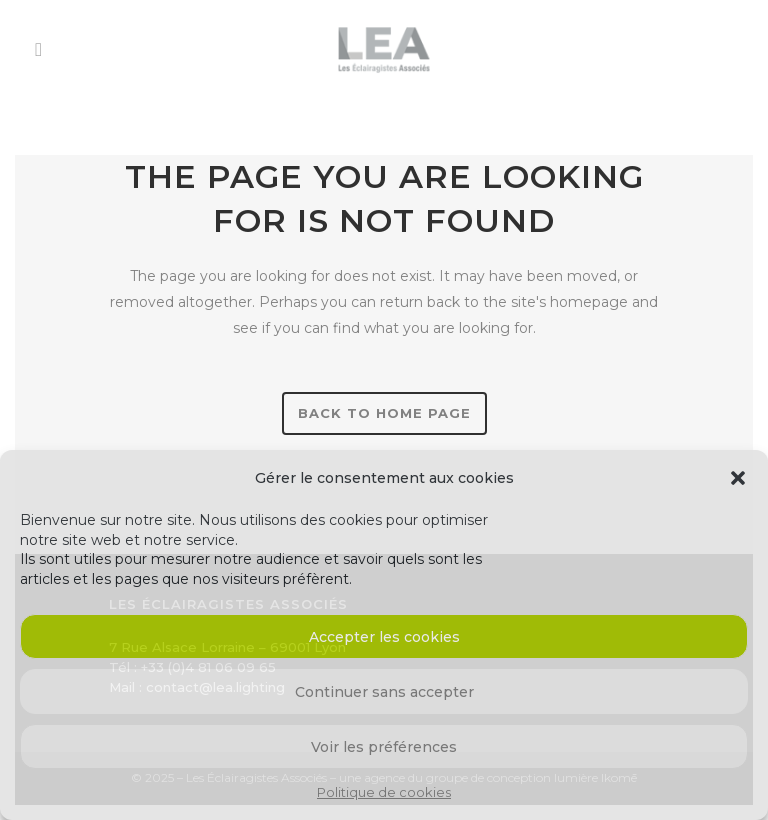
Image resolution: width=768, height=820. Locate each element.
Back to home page (384, 413)
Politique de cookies (384, 792)
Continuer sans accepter (384, 692)
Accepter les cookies (384, 637)
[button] (738, 478)
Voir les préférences (384, 747)
